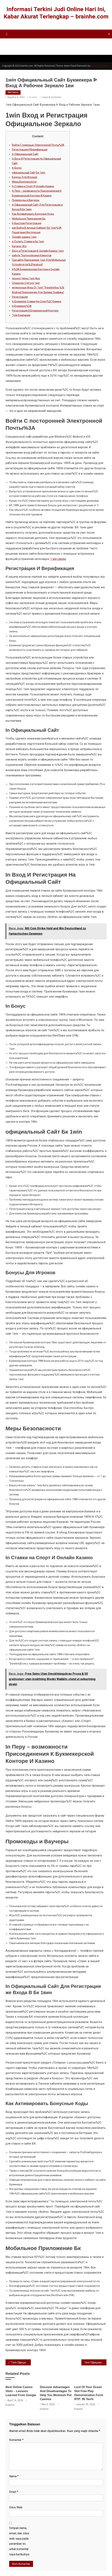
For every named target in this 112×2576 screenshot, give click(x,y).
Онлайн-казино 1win (24, 236)
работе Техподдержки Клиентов (31, 255)
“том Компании (21, 315)
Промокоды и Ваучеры (25, 200)
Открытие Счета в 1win (26, 283)
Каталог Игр (19, 246)
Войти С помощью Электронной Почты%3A (38, 145)
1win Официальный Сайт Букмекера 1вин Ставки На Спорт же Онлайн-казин (95, 2362)
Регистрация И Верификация (29, 149)
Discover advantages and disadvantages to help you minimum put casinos (56, 2393)
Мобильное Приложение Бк (28, 218)
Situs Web (15, 2507)
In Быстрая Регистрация (26, 223)
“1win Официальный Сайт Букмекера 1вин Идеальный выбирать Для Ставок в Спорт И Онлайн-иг (20, 2362)
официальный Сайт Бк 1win (28, 172)
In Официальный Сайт (25, 154)
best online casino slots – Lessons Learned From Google (21, 2391)
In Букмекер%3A (22, 306)
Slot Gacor (13, 92)
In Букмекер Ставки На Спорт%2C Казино (36, 301)
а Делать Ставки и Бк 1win (28, 241)
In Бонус (17, 167)
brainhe (33, 97)
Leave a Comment (51, 97)
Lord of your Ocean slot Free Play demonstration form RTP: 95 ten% (88, 2393)
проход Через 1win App (26, 278)
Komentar (16, 2440)
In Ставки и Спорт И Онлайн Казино (33, 186)
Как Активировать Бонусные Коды (33, 213)
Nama (14, 2476)
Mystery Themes (99, 66)
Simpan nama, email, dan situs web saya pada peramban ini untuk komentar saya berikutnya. (19, 2541)
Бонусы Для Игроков (24, 177)
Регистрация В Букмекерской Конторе (35, 310)
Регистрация (20, 296)
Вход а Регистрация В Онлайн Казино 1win (38, 250)
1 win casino (58, 559)
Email (13, 2492)
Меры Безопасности (24, 181)
